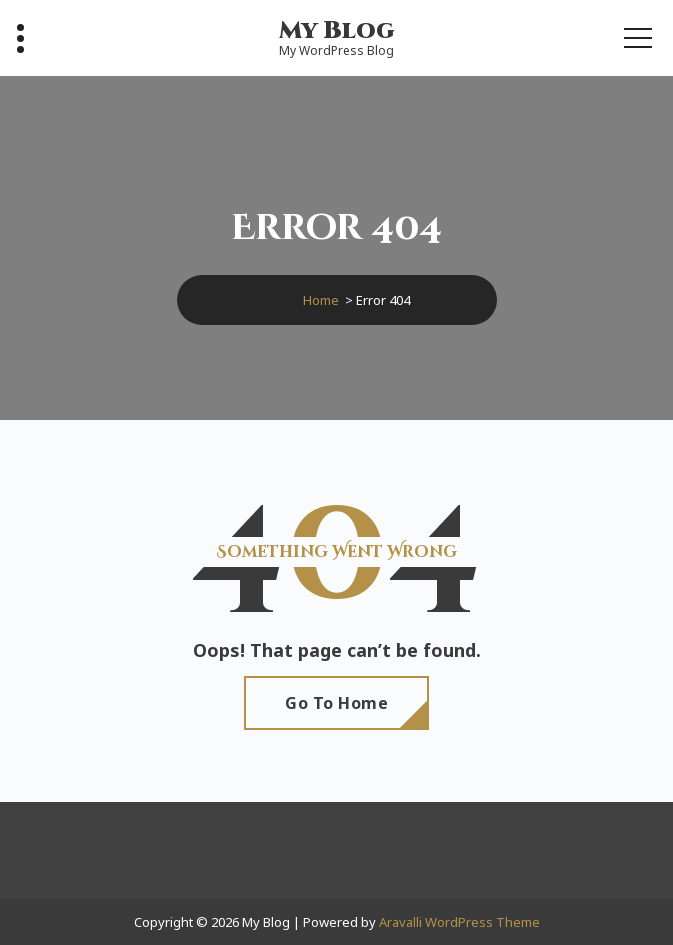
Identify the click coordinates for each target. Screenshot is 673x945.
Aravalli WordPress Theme (459, 922)
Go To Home (336, 703)
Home (321, 300)
